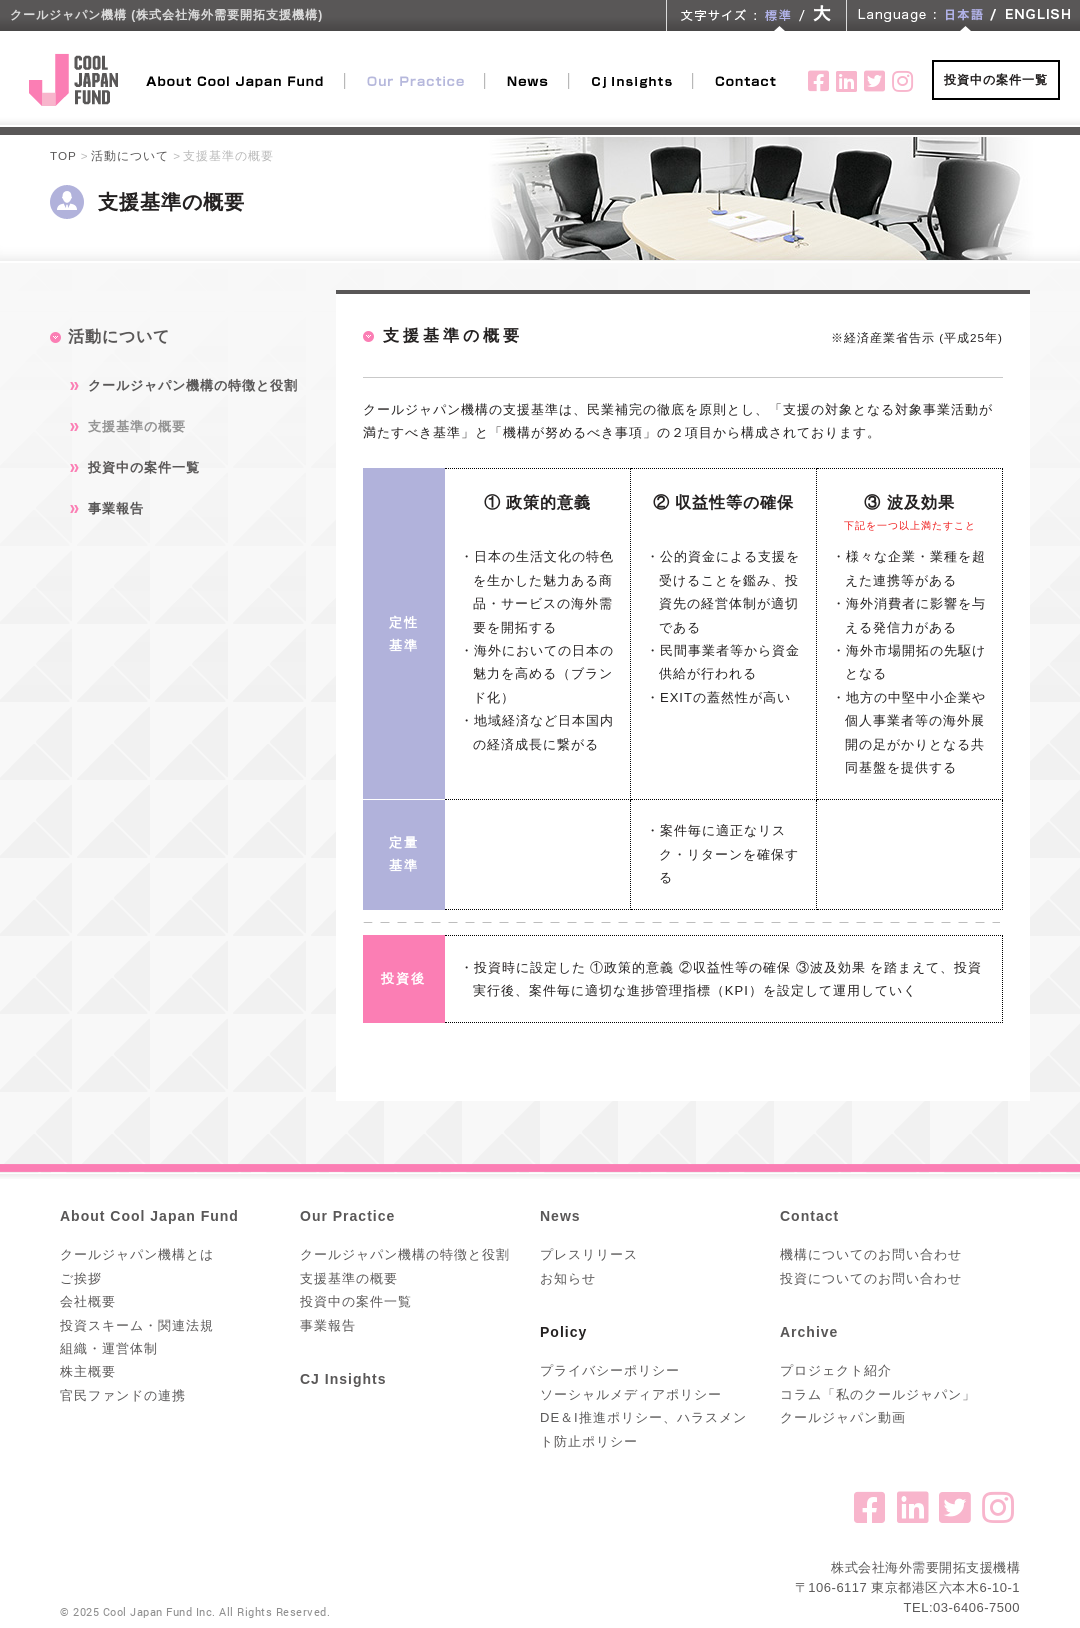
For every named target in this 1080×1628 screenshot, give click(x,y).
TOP (63, 155)
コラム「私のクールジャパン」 (878, 1394)
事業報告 (116, 508)
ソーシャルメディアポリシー (631, 1394)
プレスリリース (589, 1254)
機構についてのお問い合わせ (871, 1254)
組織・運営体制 (109, 1348)
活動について (130, 155)
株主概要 (88, 1371)
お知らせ (568, 1278)
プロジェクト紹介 (836, 1370)
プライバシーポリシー (610, 1370)
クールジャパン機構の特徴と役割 (193, 385)
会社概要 (88, 1301)
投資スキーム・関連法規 (137, 1325)
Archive (809, 1332)
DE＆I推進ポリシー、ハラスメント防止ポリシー (643, 1429)
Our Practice (347, 1216)
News (560, 1216)
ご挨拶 (81, 1278)
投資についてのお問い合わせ (871, 1278)
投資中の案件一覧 (996, 80)
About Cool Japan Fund (149, 1216)
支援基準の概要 (137, 426)
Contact (809, 1216)
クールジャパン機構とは (137, 1254)
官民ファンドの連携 (123, 1395)
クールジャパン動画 (843, 1417)
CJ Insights (343, 1379)
